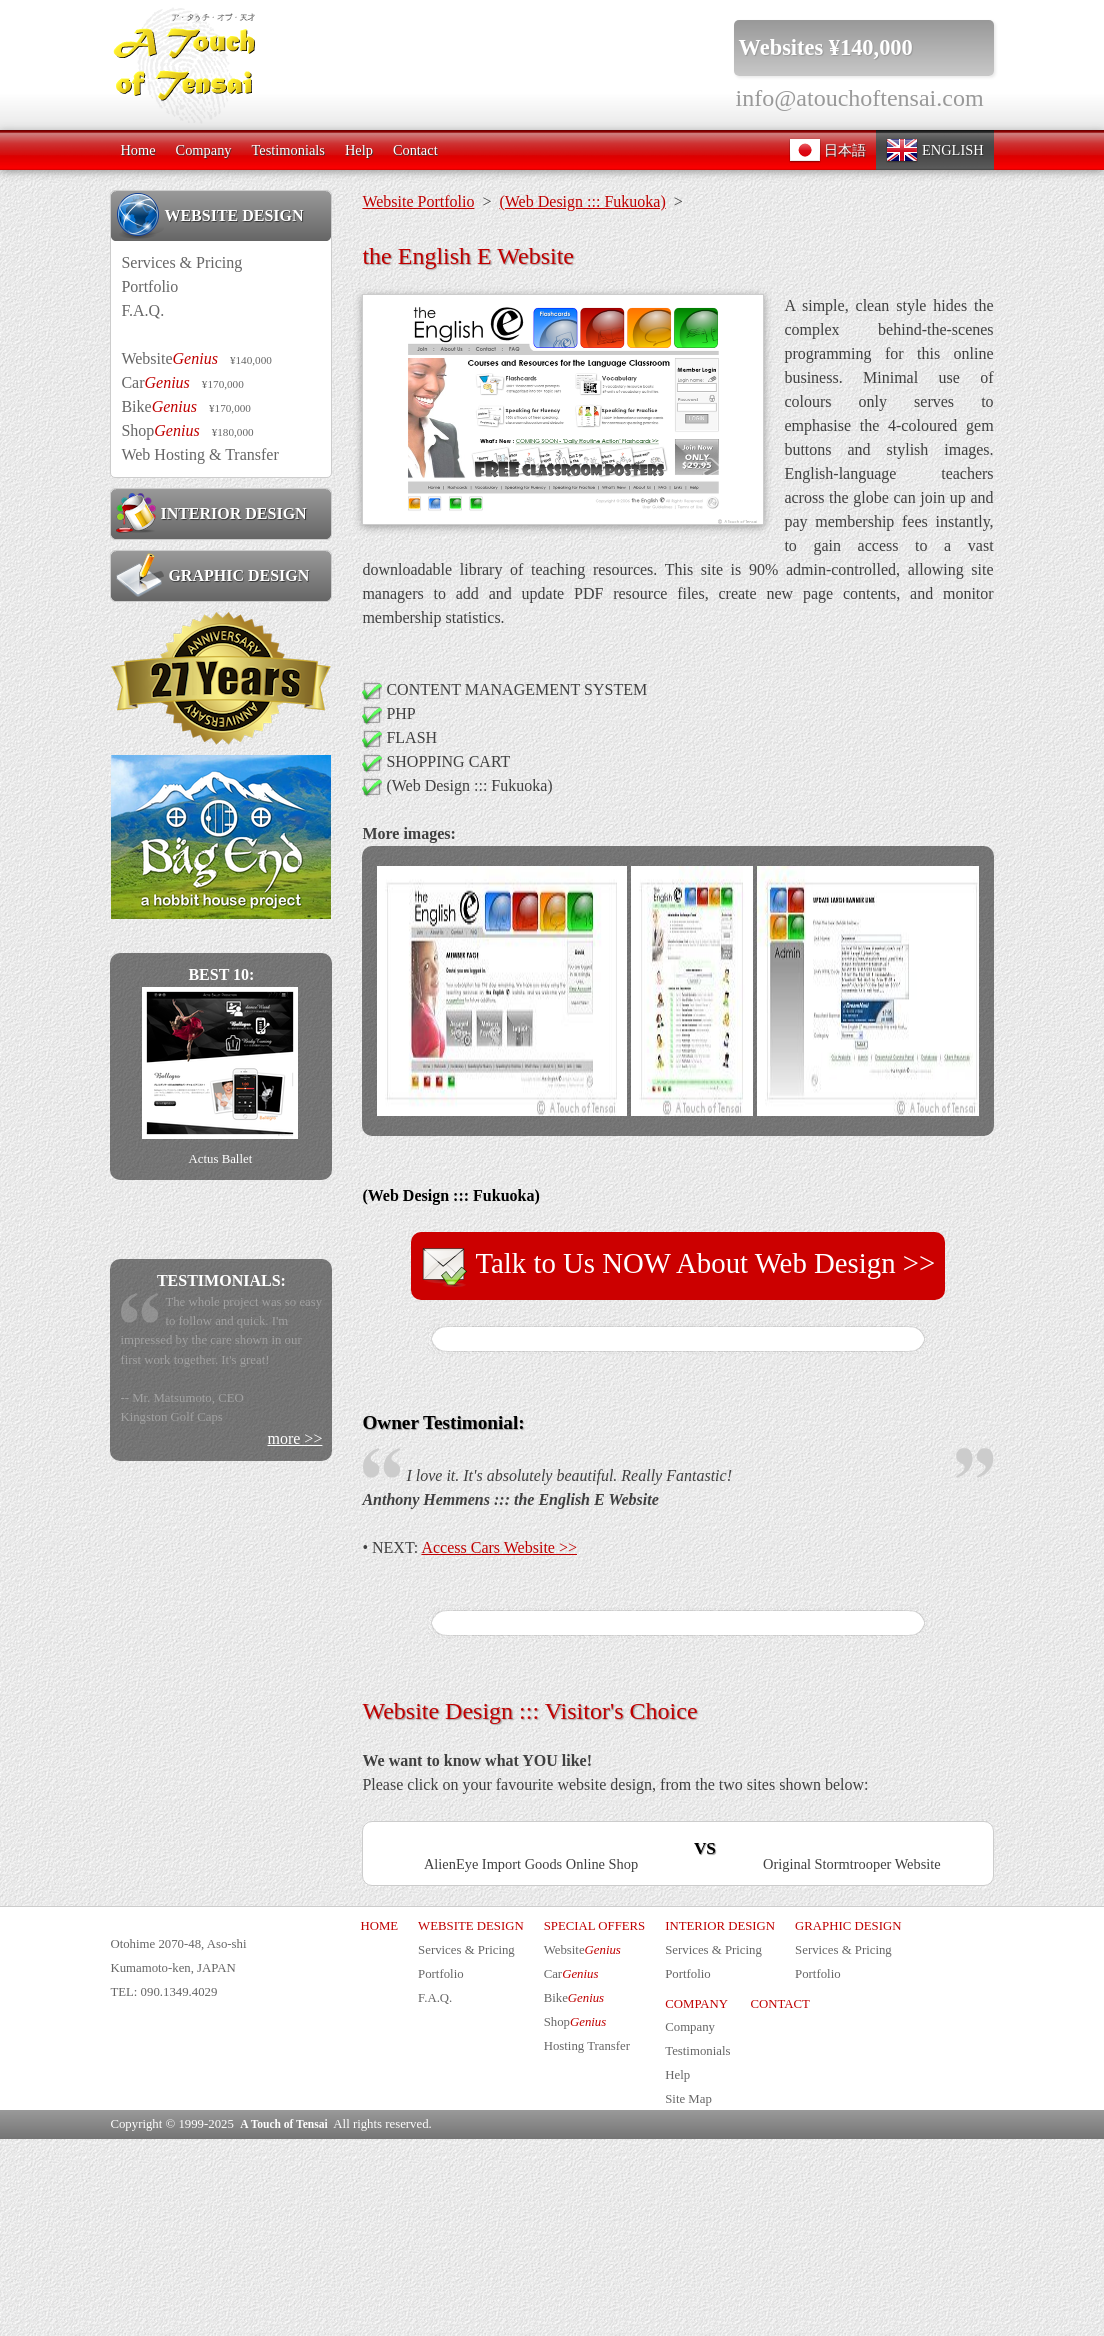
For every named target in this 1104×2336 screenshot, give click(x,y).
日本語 (828, 150)
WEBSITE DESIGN (209, 215)
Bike (186, 406)
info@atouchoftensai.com (860, 98)
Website (196, 358)
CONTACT (779, 2200)
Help (359, 150)
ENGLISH (934, 150)
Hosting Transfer (587, 2242)
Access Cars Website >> (499, 1547)
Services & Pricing (181, 262)
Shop (187, 430)
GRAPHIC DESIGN (212, 575)
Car (182, 382)
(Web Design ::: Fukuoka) (582, 201)
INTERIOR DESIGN (211, 513)
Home (137, 150)
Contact (415, 150)
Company (204, 150)
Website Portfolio (418, 201)
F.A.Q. (142, 310)
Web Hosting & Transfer (199, 454)
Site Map (688, 2296)
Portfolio (149, 286)
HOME (379, 2123)
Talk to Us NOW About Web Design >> (678, 1266)
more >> (294, 1438)
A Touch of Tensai (283, 2321)
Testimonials (288, 150)
